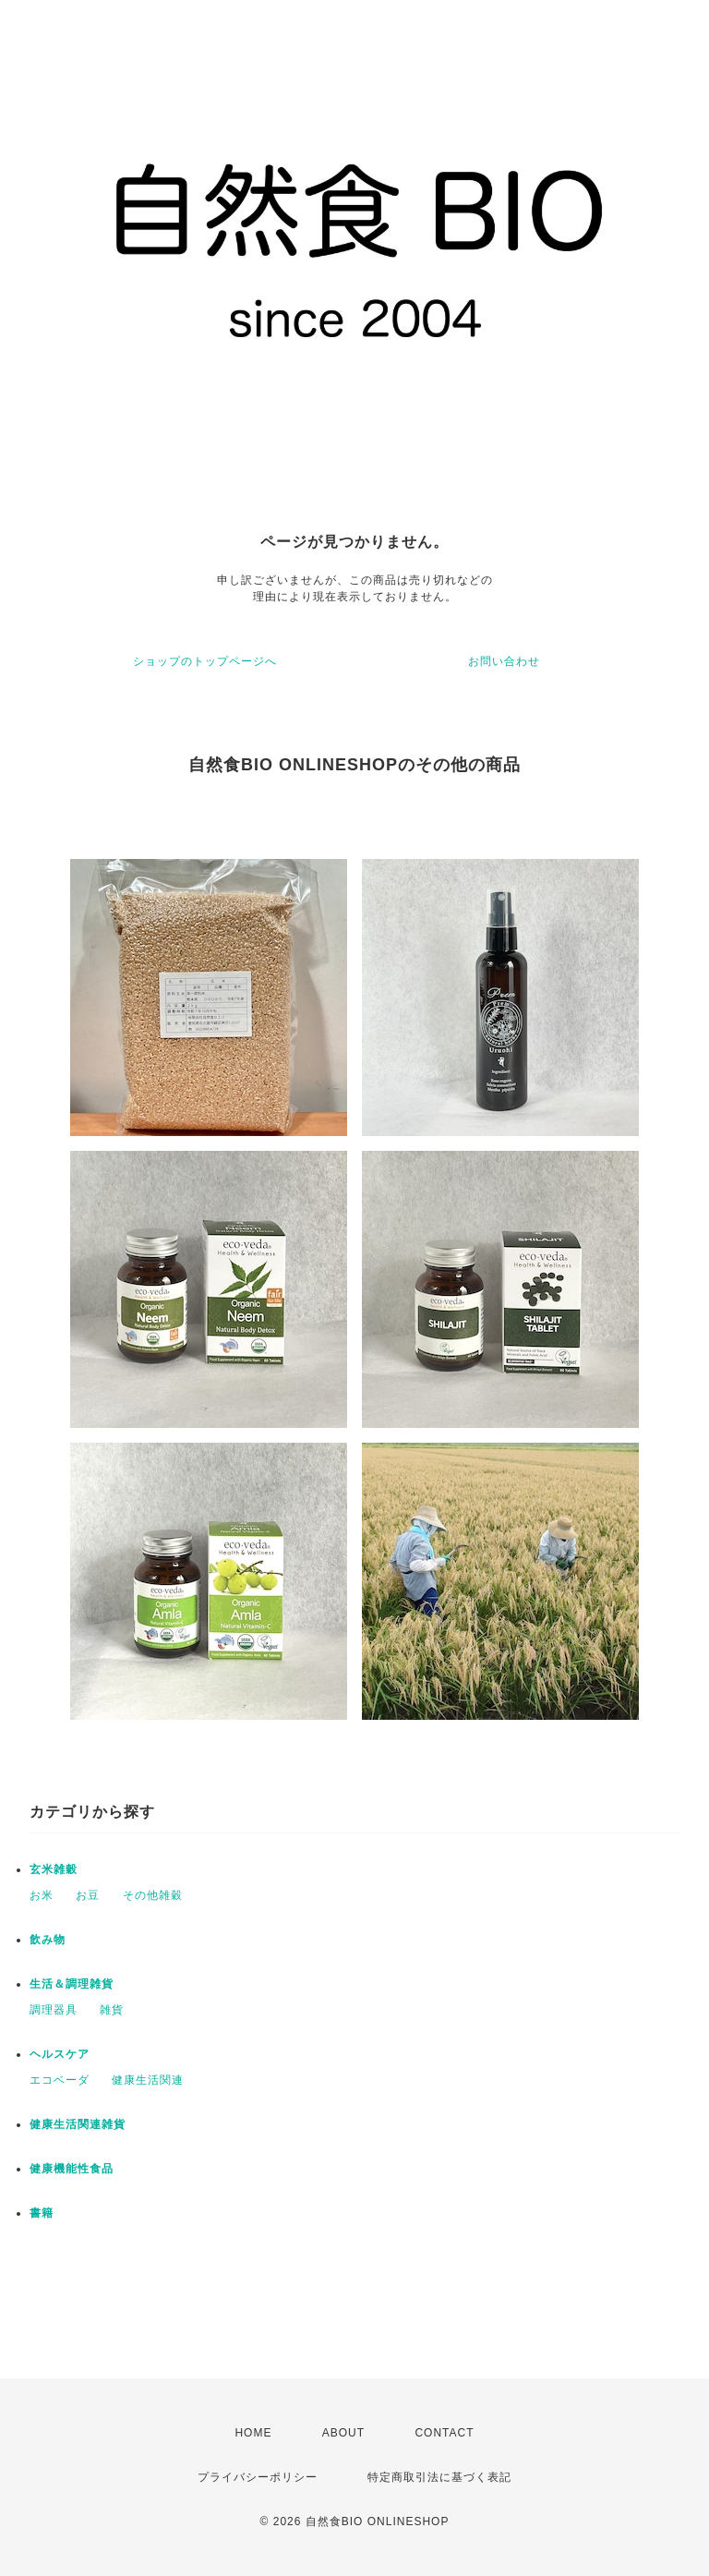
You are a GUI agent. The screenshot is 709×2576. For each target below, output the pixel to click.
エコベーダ (60, 2080)
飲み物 (48, 1939)
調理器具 (54, 2009)
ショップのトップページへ (205, 661)
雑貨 (112, 2009)
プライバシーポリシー (258, 2477)
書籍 (42, 2213)
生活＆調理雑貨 (72, 1983)
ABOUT (343, 2432)
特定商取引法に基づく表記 (439, 2477)
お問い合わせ (504, 661)
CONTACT (444, 2432)
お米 (42, 1895)
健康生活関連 (148, 2080)
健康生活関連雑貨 (78, 2124)
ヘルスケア (60, 2054)
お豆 (88, 1895)
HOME (252, 2432)
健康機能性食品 (72, 2168)
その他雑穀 (153, 1895)
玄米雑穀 (54, 1869)
